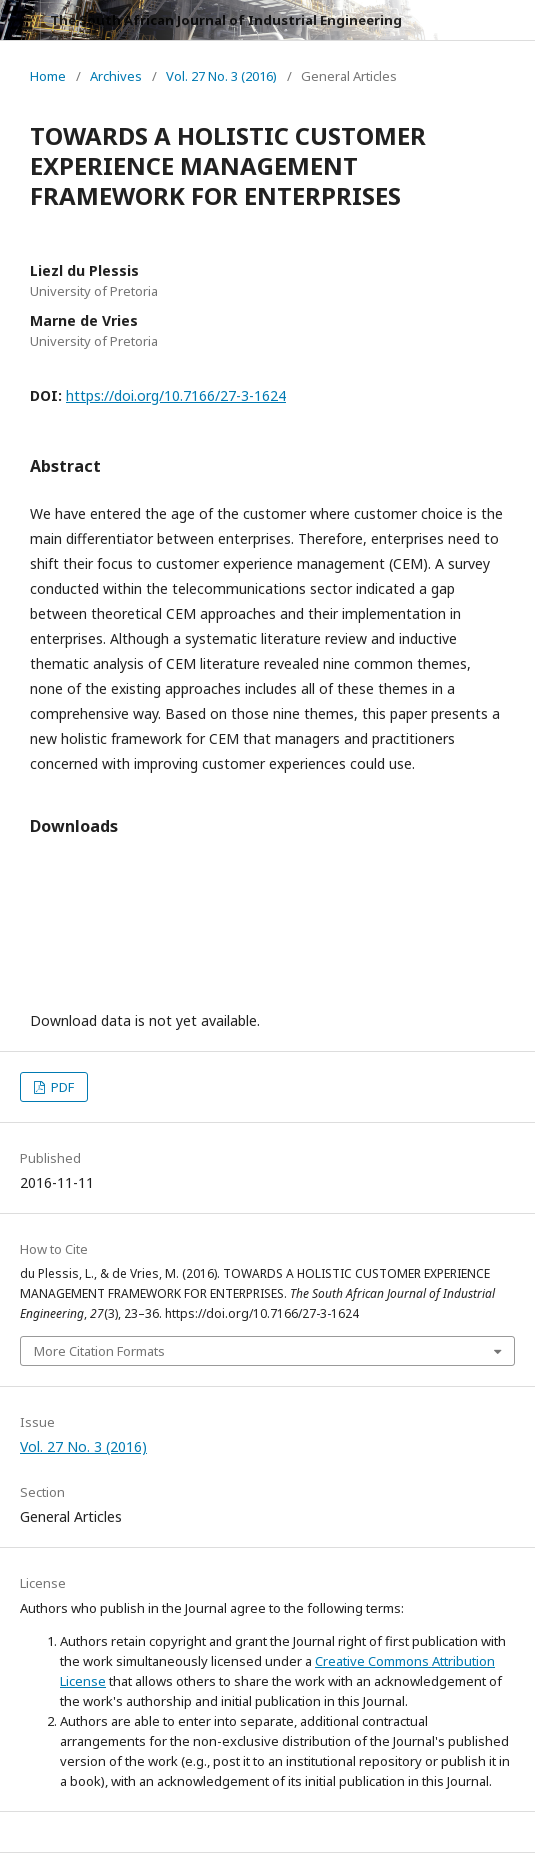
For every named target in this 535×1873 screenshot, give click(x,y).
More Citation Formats (99, 1351)
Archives (116, 76)
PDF (61, 1087)
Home (48, 76)
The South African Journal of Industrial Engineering (226, 20)
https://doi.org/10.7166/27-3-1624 (176, 395)
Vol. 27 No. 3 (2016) (221, 76)
